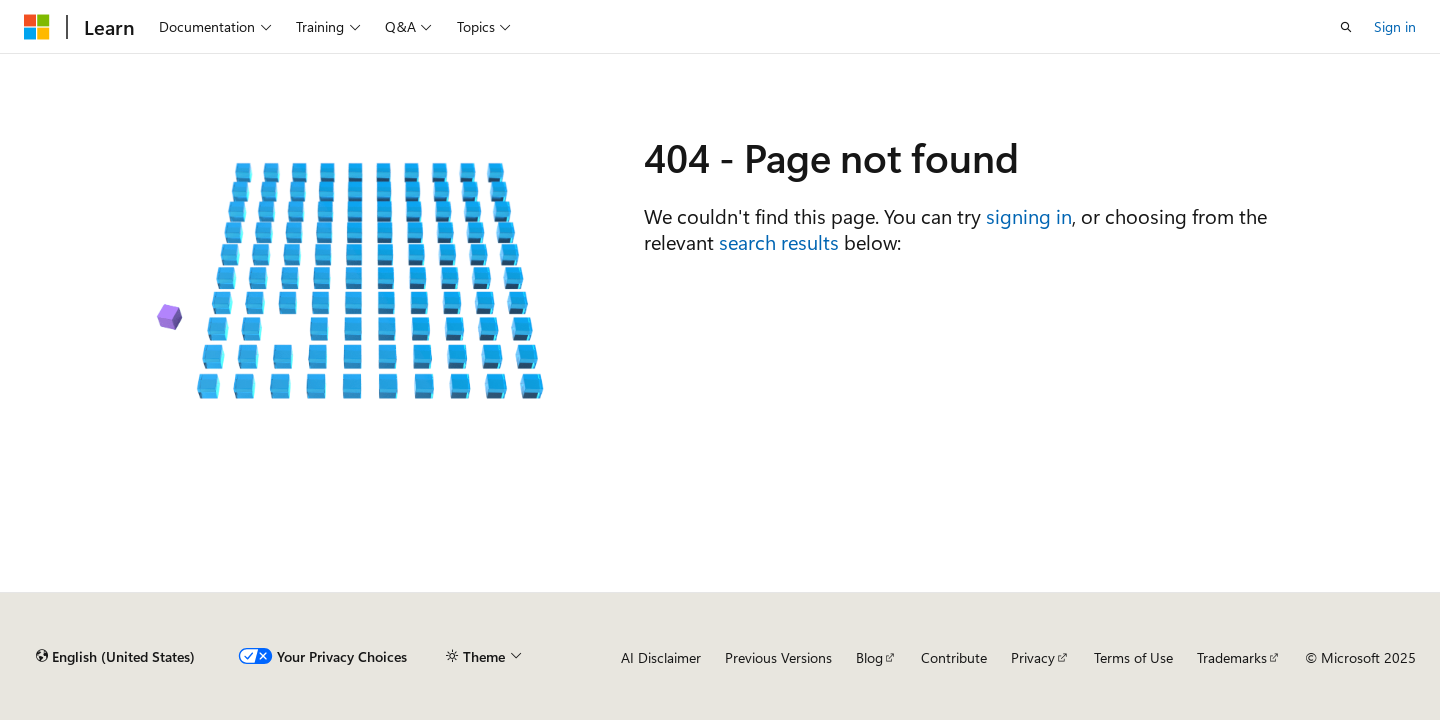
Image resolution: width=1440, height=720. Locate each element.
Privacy (1033, 657)
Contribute (954, 657)
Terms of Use (1133, 657)
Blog (869, 657)
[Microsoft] (37, 27)
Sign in (1395, 26)
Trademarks (1232, 657)
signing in (1029, 215)
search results (779, 241)
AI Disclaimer (661, 657)
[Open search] (1346, 27)
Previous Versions (778, 657)
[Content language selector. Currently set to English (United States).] (115, 657)
